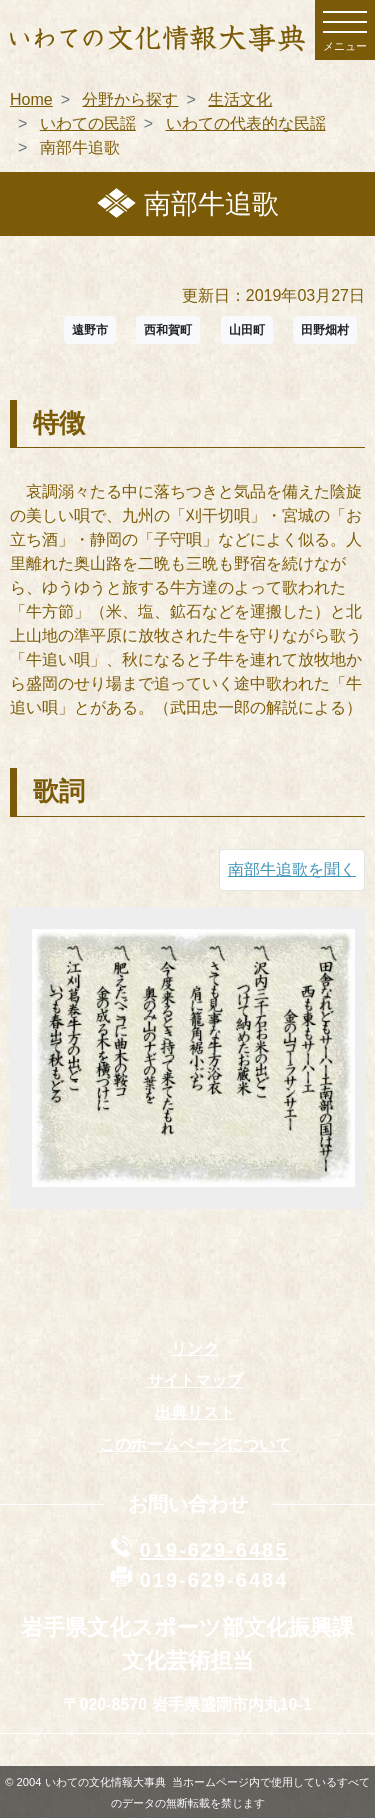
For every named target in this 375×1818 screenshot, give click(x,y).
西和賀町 (168, 330)
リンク (195, 1348)
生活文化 (240, 99)
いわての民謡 (88, 123)
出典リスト (195, 1412)
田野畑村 (325, 330)
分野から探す (130, 99)
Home (31, 99)
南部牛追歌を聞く (292, 869)
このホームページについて (195, 1444)
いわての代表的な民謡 (246, 123)
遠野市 (90, 330)
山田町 (247, 330)
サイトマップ (195, 1380)
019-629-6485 (214, 1550)
